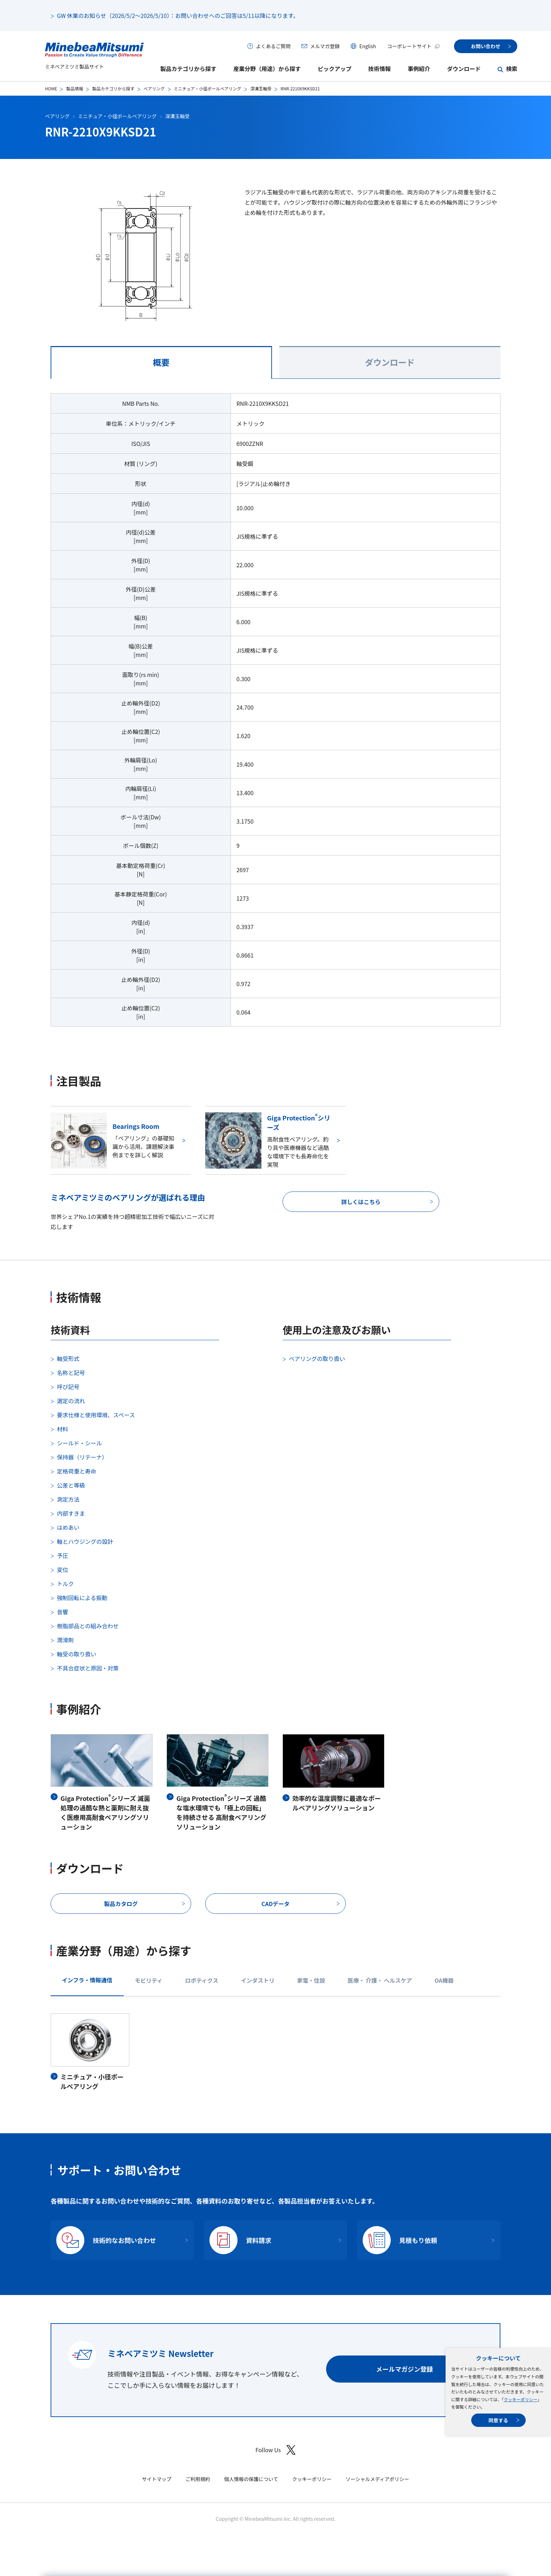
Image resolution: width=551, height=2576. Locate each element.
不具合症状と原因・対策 (88, 1668)
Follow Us (275, 2450)
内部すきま (71, 1513)
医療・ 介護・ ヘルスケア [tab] (380, 1980)
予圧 (62, 1555)
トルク (65, 1583)
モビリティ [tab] (149, 1980)
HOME (51, 88)
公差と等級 (71, 1485)
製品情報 (74, 88)
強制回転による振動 (82, 1597)
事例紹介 (419, 68)
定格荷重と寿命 (76, 1471)
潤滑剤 (65, 1640)
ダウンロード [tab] (390, 362)
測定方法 (68, 1499)
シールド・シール (79, 1443)
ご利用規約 (198, 2478)
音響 (62, 1611)
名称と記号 (71, 1372)
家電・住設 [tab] (311, 1980)
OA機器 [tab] (443, 1980)
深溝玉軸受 (260, 88)
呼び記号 (68, 1386)
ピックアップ (334, 68)
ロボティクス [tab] (202, 1980)
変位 (62, 1569)
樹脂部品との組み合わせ (88, 1626)
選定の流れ (71, 1400)
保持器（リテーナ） (82, 1457)
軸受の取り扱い (76, 1654)
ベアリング (153, 88)
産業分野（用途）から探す (267, 68)
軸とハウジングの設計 (85, 1541)
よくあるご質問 (273, 46)
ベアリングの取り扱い (317, 1358)
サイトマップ (156, 2478)
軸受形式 (68, 1358)
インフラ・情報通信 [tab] (87, 1980)
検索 (511, 68)
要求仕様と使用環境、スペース (96, 1415)
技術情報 (379, 68)
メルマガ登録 (324, 46)
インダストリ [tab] (257, 1980)
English (367, 46)
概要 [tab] (161, 362)
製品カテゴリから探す (188, 68)
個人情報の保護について (251, 2478)
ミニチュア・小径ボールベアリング (207, 88)
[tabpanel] (275, 714)
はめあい (68, 1527)
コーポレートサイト (413, 46)
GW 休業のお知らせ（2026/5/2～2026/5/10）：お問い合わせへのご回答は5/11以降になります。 (178, 15)
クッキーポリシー (520, 2399)
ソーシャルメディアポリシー (377, 2478)
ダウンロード (464, 68)
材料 (62, 1429)
